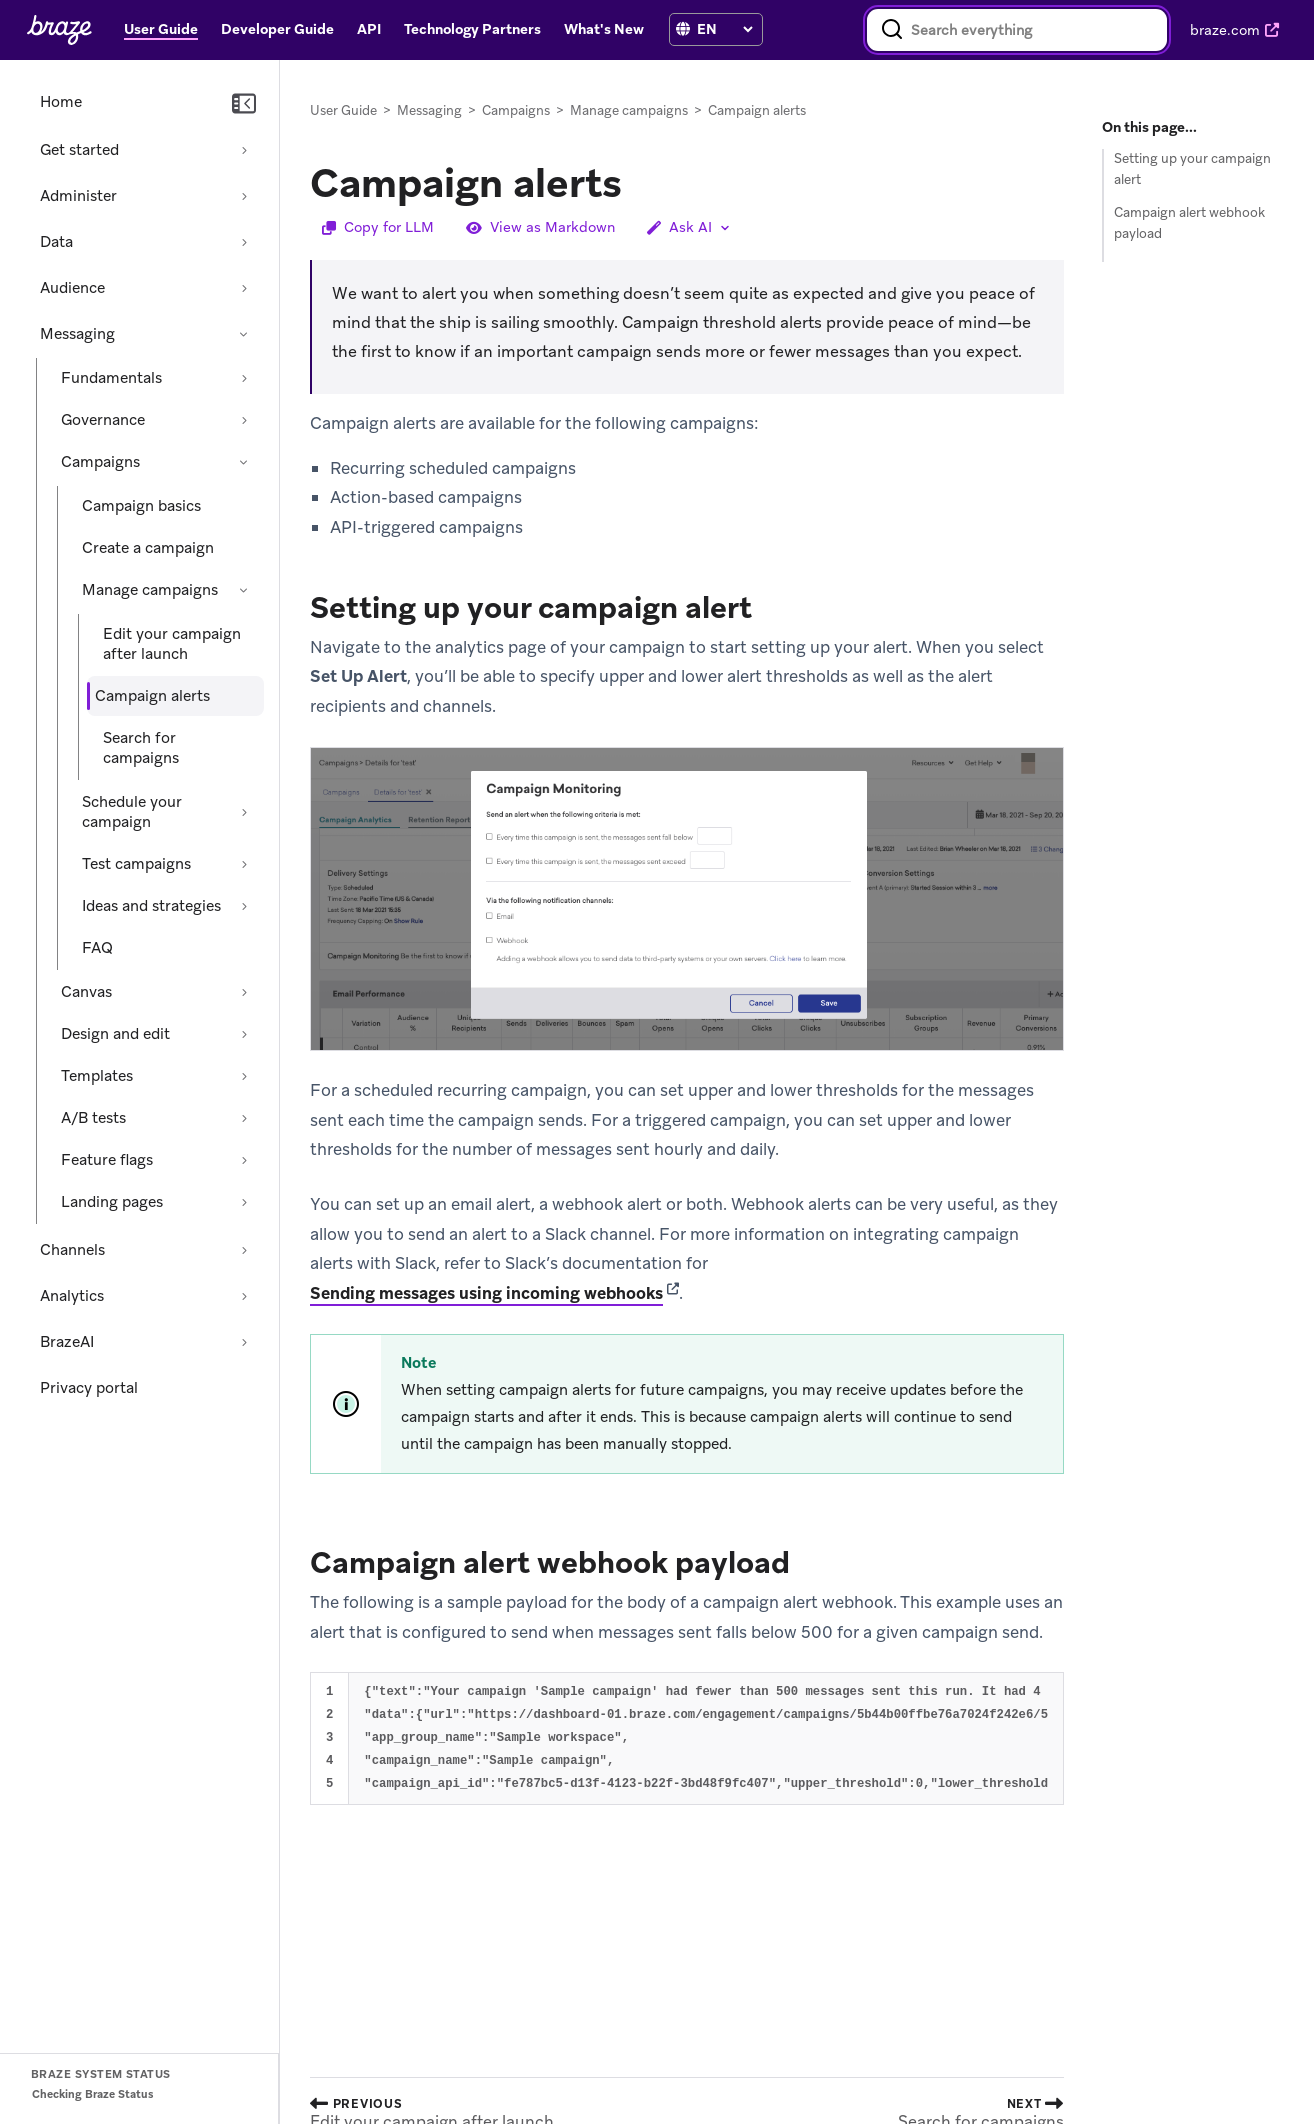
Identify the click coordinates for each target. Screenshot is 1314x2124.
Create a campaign (148, 548)
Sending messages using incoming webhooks (486, 1293)
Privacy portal (89, 1388)
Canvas (86, 992)
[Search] (892, 30)
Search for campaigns (141, 748)
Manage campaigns (150, 590)
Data (56, 242)
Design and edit (115, 1034)
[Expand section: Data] (244, 242)
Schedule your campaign (132, 812)
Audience (72, 288)
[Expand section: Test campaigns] (244, 864)
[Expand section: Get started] (244, 150)
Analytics (72, 1296)
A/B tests (93, 1118)
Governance (103, 420)
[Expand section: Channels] (244, 1250)
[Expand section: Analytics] (244, 1296)
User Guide (343, 110)
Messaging (77, 334)
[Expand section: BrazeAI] (244, 1342)
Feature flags (107, 1160)
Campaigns (100, 462)
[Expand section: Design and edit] (244, 1034)
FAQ (97, 948)
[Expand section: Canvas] (244, 992)
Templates (97, 1076)
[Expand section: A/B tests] (244, 1118)
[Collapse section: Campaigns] (244, 462)
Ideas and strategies (151, 906)
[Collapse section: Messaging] (244, 334)
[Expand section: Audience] (244, 288)
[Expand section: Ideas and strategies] (244, 906)
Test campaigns (136, 864)
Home (61, 102)
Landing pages (112, 1202)
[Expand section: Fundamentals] (244, 378)
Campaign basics (141, 506)
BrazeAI (67, 1342)
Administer (78, 196)
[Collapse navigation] (244, 104)
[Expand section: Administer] (244, 196)
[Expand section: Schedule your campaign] (244, 812)
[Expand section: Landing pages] (244, 1202)
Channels (72, 1250)
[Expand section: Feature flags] (244, 1160)
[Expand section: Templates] (244, 1076)
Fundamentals (111, 378)
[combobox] (1017, 30)
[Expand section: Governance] (244, 420)
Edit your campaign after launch (172, 644)
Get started (79, 150)
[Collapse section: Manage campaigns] (244, 590)
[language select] (724, 29)
